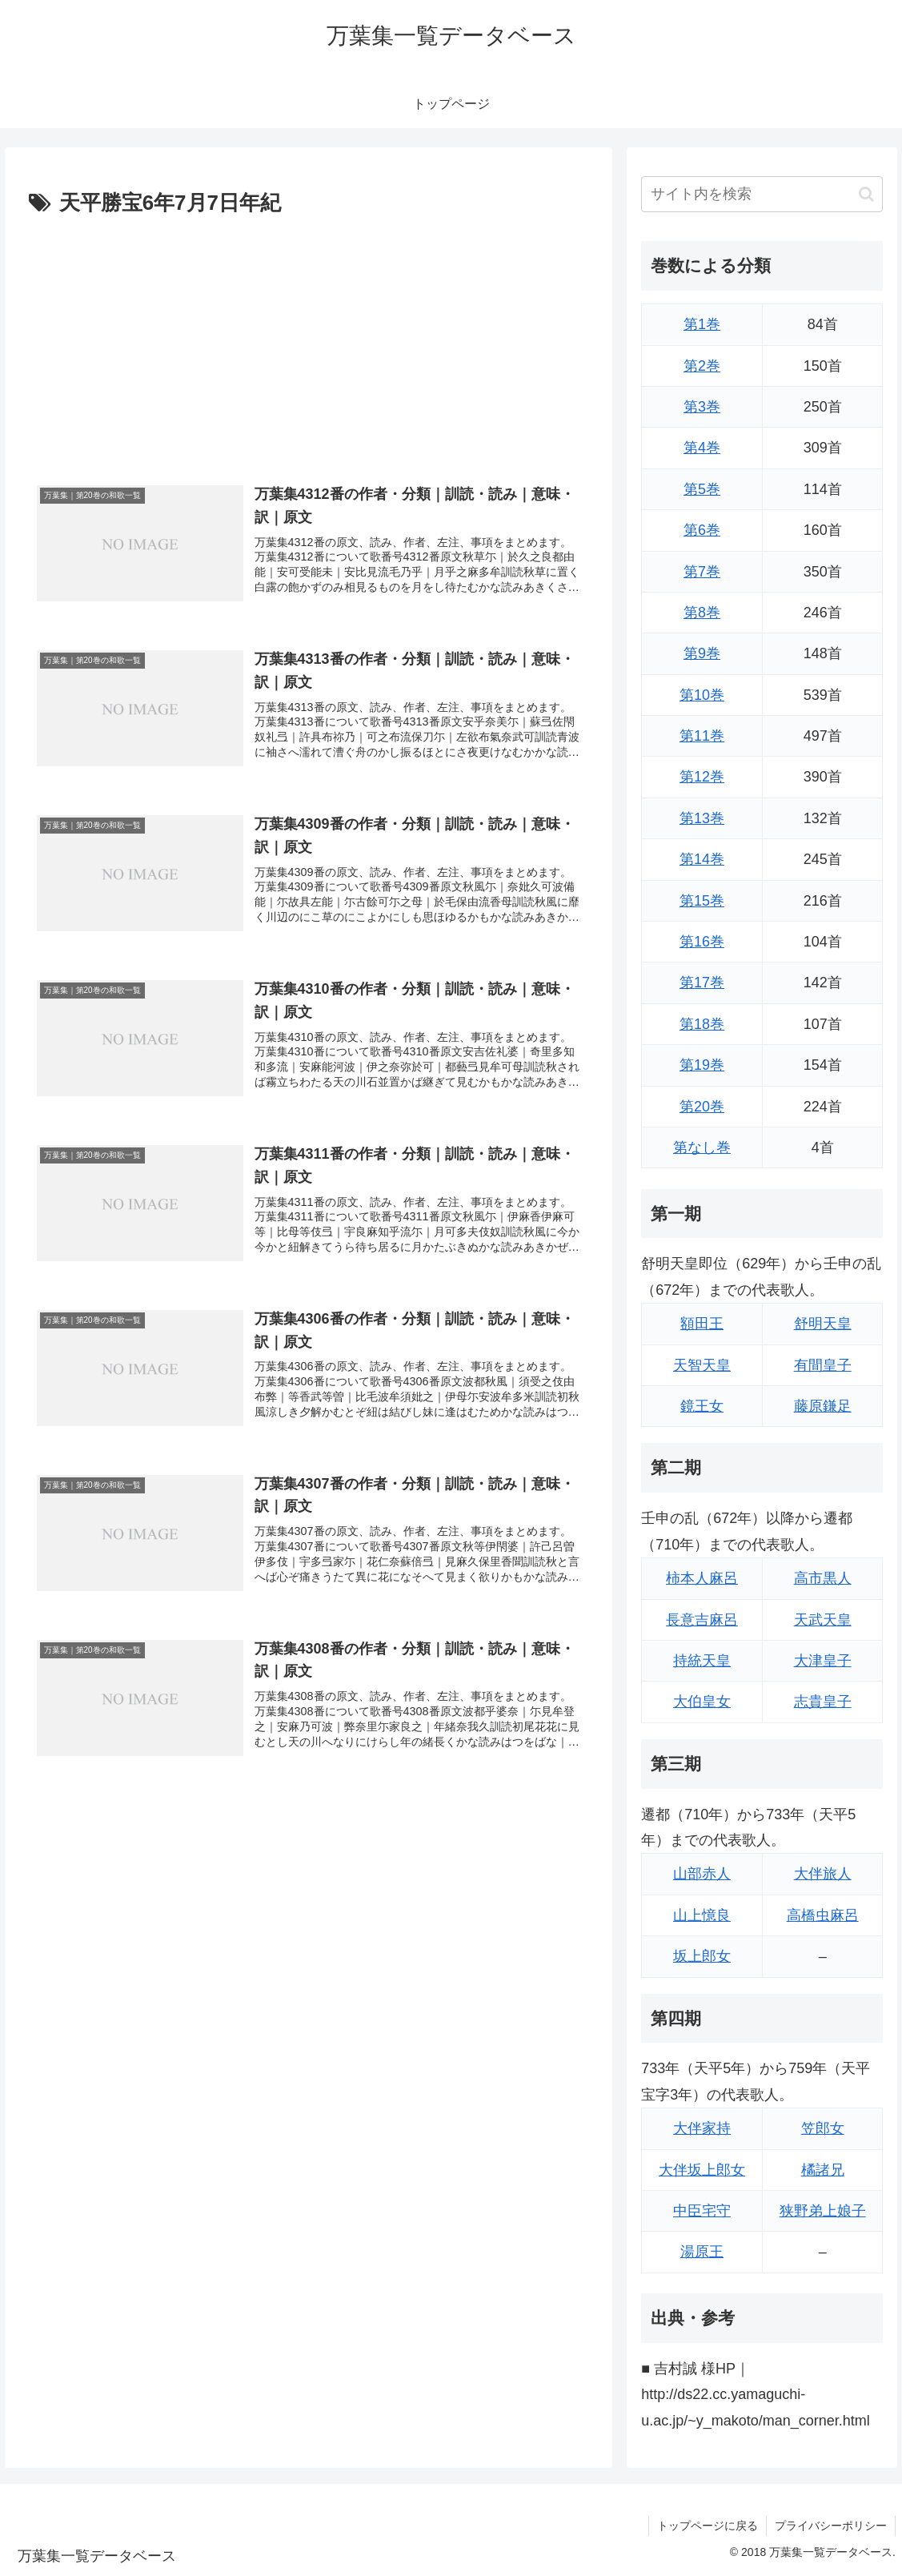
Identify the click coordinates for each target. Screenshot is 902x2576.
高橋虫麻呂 (823, 1915)
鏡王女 (702, 1406)
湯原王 (702, 2252)
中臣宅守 (702, 2211)
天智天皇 (702, 1365)
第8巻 (702, 613)
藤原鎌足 (823, 1406)
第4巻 (702, 448)
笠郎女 (822, 2128)
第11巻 (702, 736)
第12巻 (702, 777)
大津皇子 (823, 1661)
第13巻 (702, 818)
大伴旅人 (823, 1874)
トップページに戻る (707, 2525)
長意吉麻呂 (702, 1620)
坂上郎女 (702, 1956)
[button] (866, 194)
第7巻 (702, 572)
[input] (762, 194)
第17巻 (702, 983)
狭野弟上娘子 (823, 2211)
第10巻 (702, 695)
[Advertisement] (309, 342)
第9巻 (702, 653)
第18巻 (702, 1024)
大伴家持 (702, 2128)
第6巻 (702, 530)
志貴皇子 (823, 1702)
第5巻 (702, 489)
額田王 (702, 1324)
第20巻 (702, 1107)
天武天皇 (823, 1620)
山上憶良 (702, 1915)
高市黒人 (823, 1578)
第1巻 (702, 324)
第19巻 (702, 1065)
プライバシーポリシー (831, 2525)
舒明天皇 (823, 1324)
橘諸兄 (822, 2170)
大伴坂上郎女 (702, 2170)
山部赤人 (702, 1874)
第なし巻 (702, 1147)
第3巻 (702, 407)
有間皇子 (823, 1365)
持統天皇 (702, 1661)
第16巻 (702, 942)
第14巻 (702, 859)
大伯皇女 (702, 1702)
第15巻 (702, 901)
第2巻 (702, 366)
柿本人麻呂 (702, 1578)
